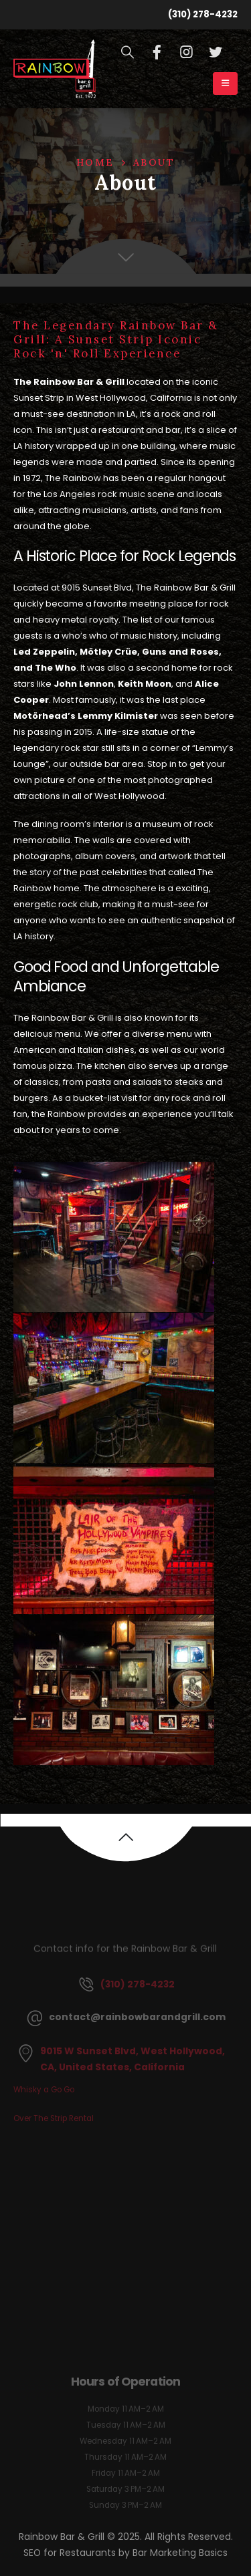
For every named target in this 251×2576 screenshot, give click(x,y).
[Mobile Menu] (225, 83)
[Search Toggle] (127, 52)
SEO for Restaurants (70, 2552)
